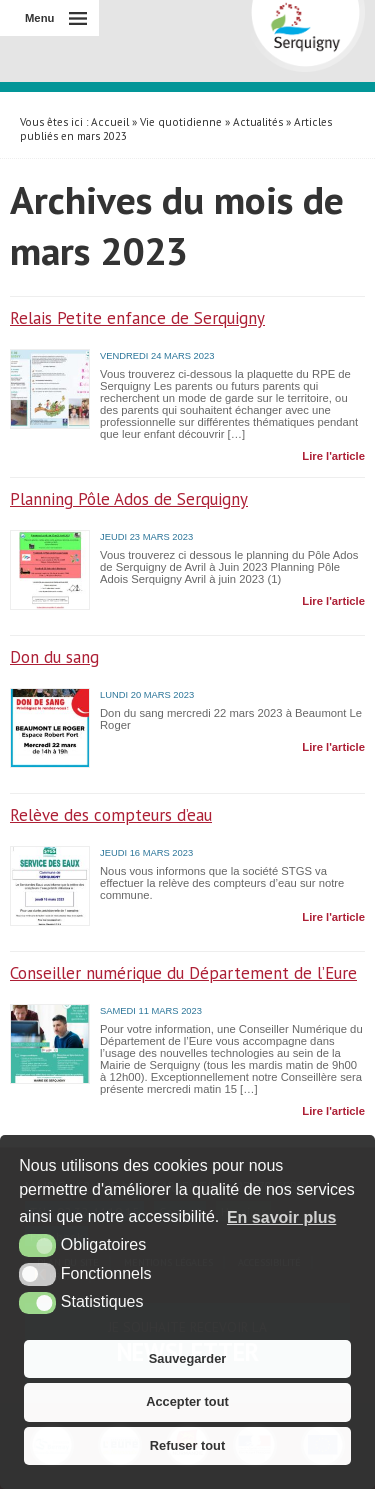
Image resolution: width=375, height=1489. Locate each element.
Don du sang (54, 657)
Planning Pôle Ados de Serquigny (129, 499)
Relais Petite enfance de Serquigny (137, 318)
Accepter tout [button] (187, 1401)
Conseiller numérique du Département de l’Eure (183, 973)
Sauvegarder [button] (188, 1358)
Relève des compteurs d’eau (111, 815)
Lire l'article (333, 456)
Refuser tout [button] (187, 1445)
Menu (39, 18)
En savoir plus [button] (281, 1217)
